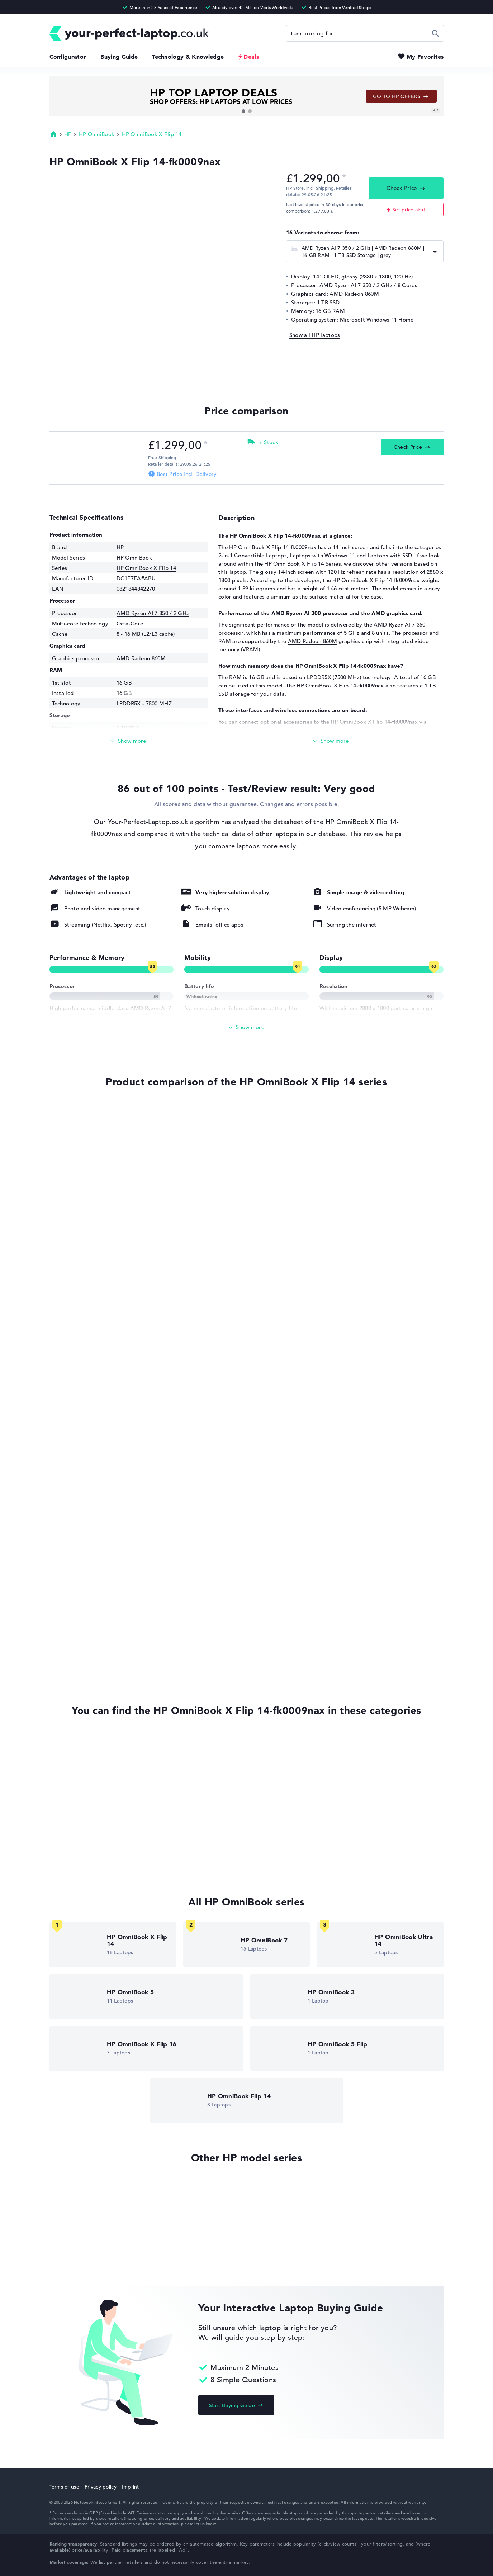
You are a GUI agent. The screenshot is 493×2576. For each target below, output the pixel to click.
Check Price (402, 188)
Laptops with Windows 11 (322, 555)
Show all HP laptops (314, 335)
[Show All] (246, 1027)
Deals (251, 56)
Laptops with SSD (390, 555)
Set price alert (409, 209)
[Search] (365, 33)
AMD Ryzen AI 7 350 (399, 624)
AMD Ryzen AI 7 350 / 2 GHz (355, 285)
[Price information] (344, 177)
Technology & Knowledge (188, 56)
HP (68, 134)
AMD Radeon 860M (354, 293)
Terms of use (64, 2487)
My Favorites (425, 56)
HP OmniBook (96, 134)
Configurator (67, 56)
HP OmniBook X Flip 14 (151, 134)
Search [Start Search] (436, 33)
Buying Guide (119, 56)
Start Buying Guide (232, 2405)
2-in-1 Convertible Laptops (252, 555)
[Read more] (128, 741)
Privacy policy (101, 2487)
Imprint (130, 2487)
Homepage (53, 134)
